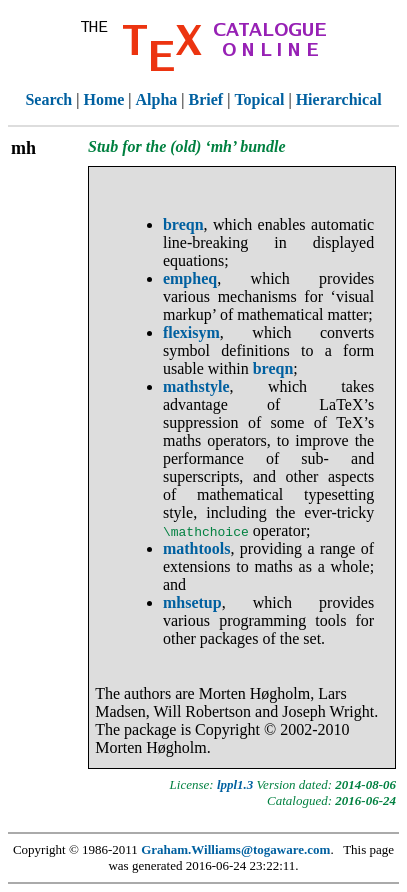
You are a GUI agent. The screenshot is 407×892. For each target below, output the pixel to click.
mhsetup (192, 602)
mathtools (197, 548)
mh (23, 148)
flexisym (191, 332)
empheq (190, 278)
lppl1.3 (235, 784)
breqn (183, 224)
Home (103, 99)
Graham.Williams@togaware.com (235, 849)
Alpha (157, 99)
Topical (259, 99)
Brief (206, 99)
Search (48, 99)
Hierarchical (339, 99)
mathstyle (196, 386)
